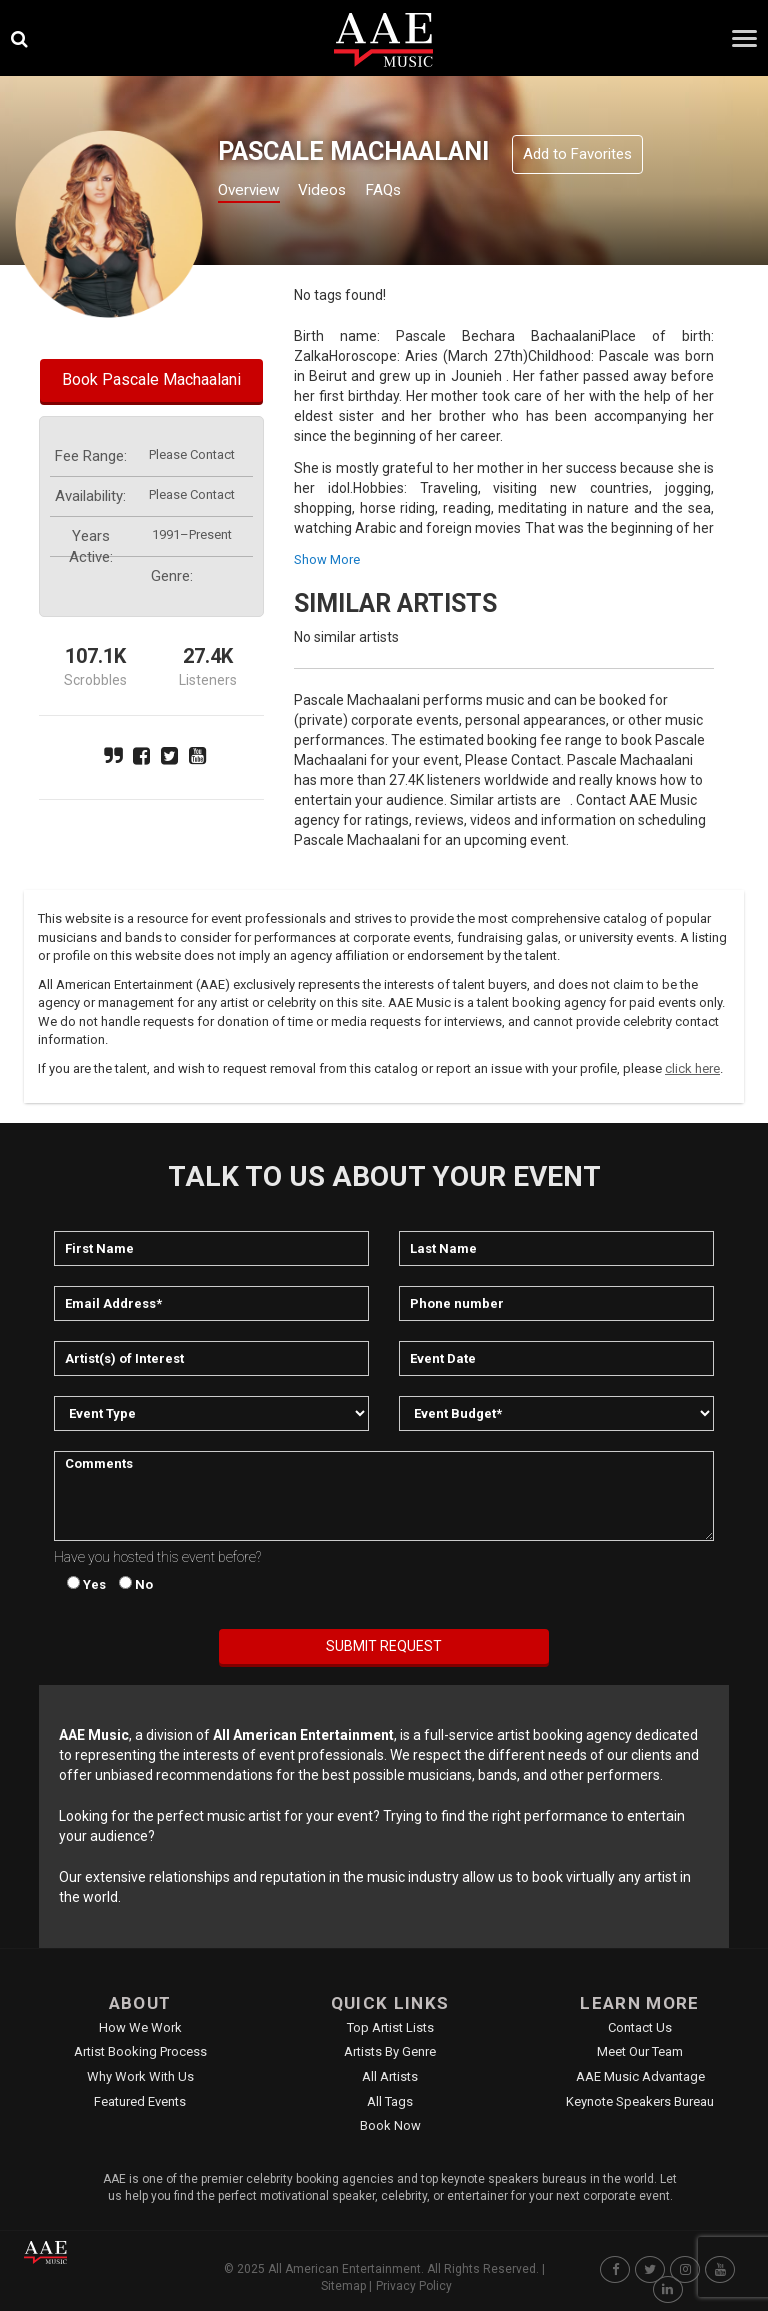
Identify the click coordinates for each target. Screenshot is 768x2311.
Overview (255, 191)
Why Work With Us (140, 2076)
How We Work (140, 2027)
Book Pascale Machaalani (151, 379)
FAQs (413, 191)
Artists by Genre (390, 2051)
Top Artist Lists (390, 2027)
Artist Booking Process (140, 2051)
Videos (342, 191)
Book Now (390, 2125)
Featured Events (140, 2101)
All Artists (390, 2076)
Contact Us (640, 2027)
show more (327, 559)
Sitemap (343, 2286)
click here (692, 1068)
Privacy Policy (414, 2286)
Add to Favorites (577, 154)
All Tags (390, 2101)
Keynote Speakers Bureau (640, 2101)
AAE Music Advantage (640, 2076)
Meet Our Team (640, 2051)
